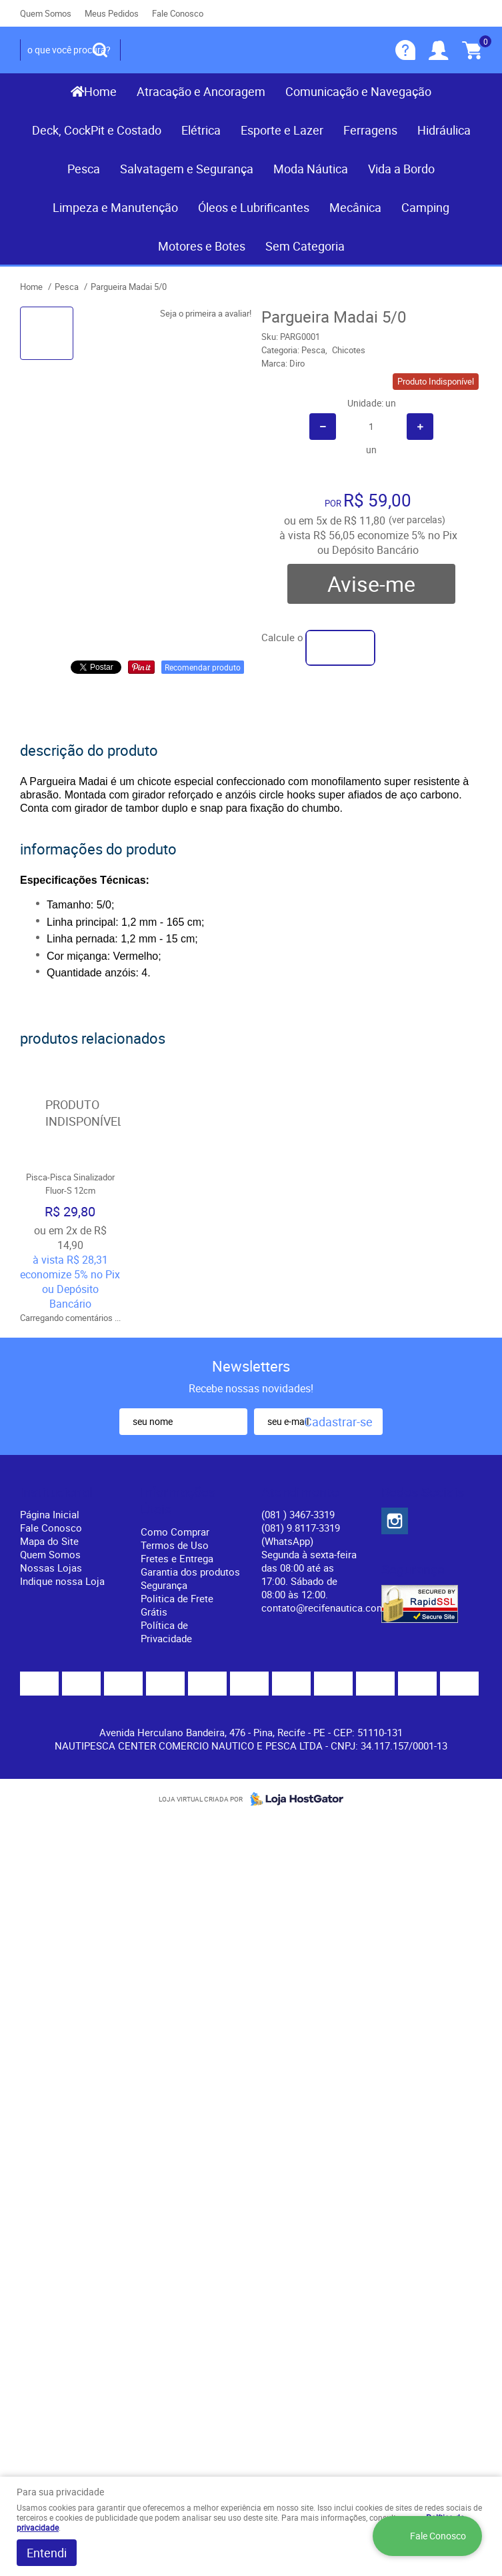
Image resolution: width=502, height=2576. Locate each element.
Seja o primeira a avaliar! (205, 313)
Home (100, 91)
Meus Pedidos (112, 13)
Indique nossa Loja (62, 1581)
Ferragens (370, 130)
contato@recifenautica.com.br (329, 1607)
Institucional (56, 1492)
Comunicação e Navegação (358, 91)
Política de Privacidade (166, 1631)
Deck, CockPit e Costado (96, 130)
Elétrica (201, 130)
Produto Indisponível (70, 1113)
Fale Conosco (177, 13)
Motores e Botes (201, 246)
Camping (425, 207)
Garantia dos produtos (190, 1571)
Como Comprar (175, 1531)
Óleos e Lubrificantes (253, 207)
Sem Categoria (305, 246)
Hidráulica (444, 130)
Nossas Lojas (51, 1567)
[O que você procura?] (100, 50)
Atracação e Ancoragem (201, 91)
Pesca (83, 169)
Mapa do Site (49, 1541)
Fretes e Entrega (177, 1558)
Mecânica (355, 207)
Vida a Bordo (401, 169)
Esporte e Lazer (282, 130)
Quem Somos (45, 13)
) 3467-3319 (298, 1514)
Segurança (164, 1585)
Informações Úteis (178, 1501)
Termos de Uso (175, 1545)
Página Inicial (49, 1514)
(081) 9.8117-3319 (300, 1534)
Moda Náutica (310, 169)
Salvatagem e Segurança (186, 169)
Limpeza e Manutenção (115, 207)
